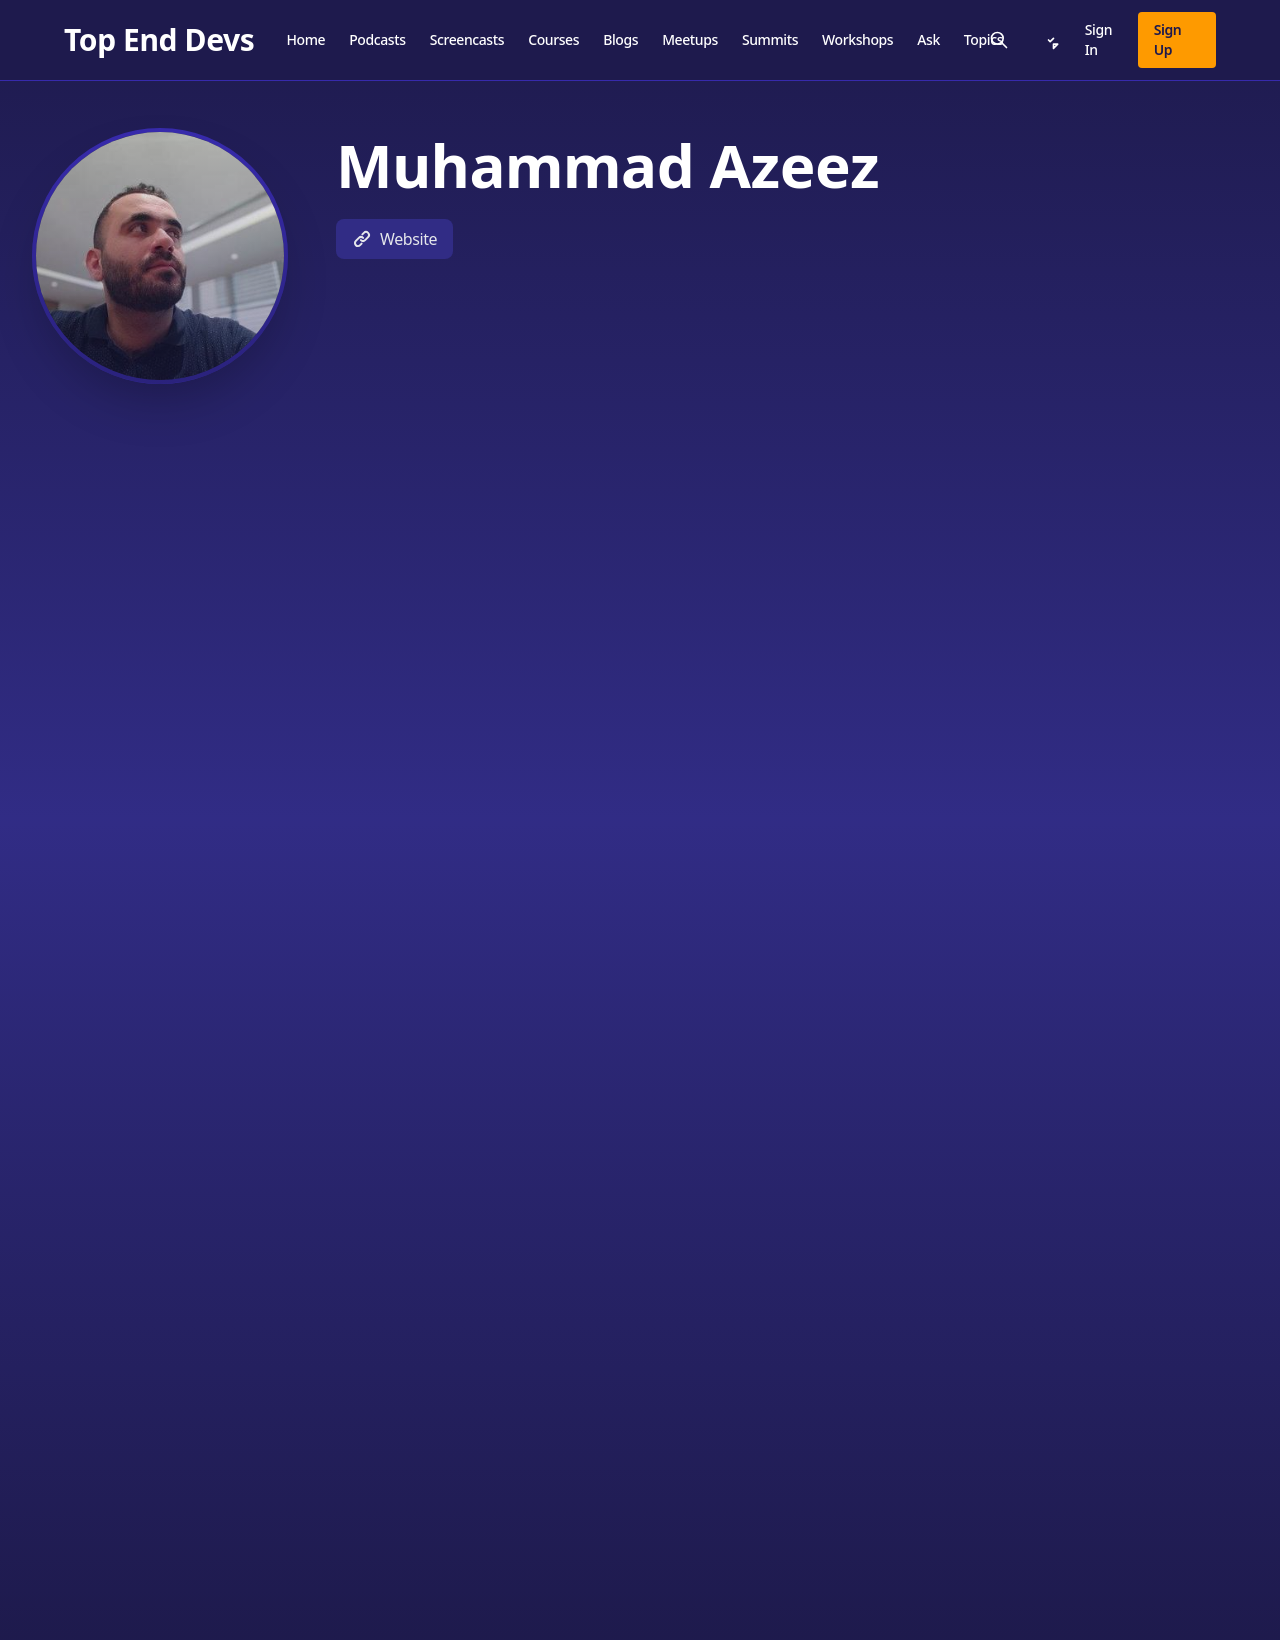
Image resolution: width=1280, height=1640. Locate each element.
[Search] (999, 40)
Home (305, 39)
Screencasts (467, 39)
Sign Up (1168, 39)
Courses (553, 39)
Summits (770, 39)
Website (394, 239)
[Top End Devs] (159, 40)
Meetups (690, 39)
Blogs (620, 39)
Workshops (857, 39)
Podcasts (377, 39)
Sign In (1098, 39)
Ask (928, 39)
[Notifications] (1051, 40)
